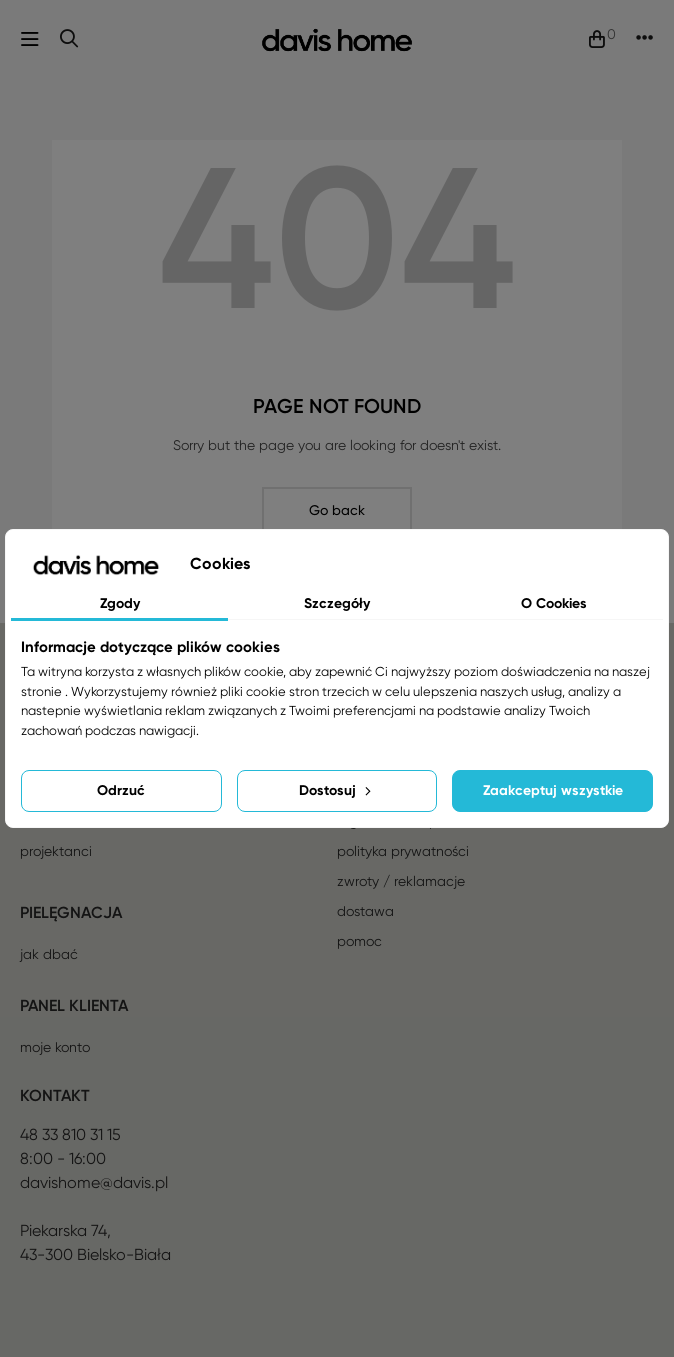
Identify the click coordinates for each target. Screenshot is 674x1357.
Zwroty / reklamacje (401, 881)
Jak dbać (49, 954)
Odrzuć (121, 790)
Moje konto (55, 1047)
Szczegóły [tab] (337, 603)
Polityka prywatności (403, 851)
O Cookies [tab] (554, 603)
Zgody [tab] (120, 603)
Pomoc (359, 941)
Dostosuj (337, 790)
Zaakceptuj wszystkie (553, 790)
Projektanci (56, 851)
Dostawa (365, 911)
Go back (337, 510)
